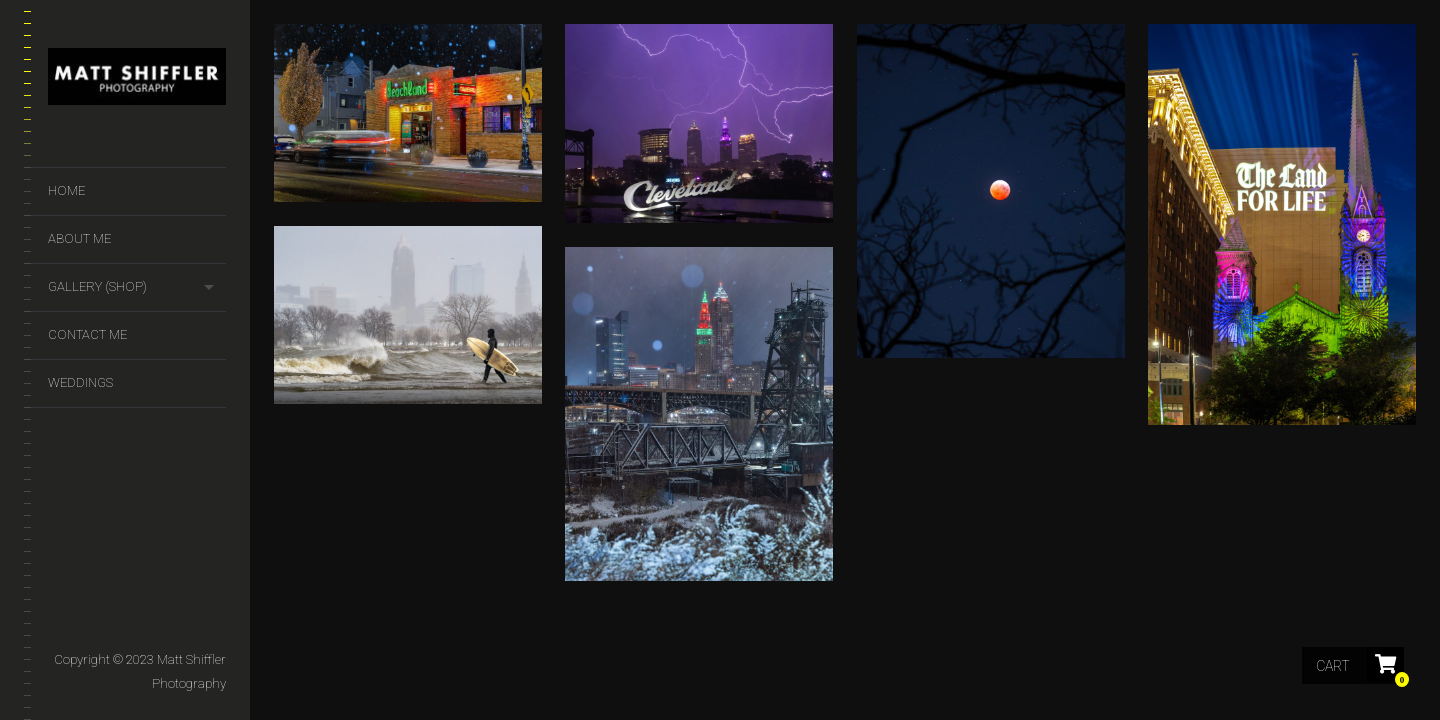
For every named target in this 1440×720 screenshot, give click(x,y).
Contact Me (87, 334)
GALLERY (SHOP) (97, 286)
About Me (79, 238)
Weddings (80, 382)
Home (66, 190)
